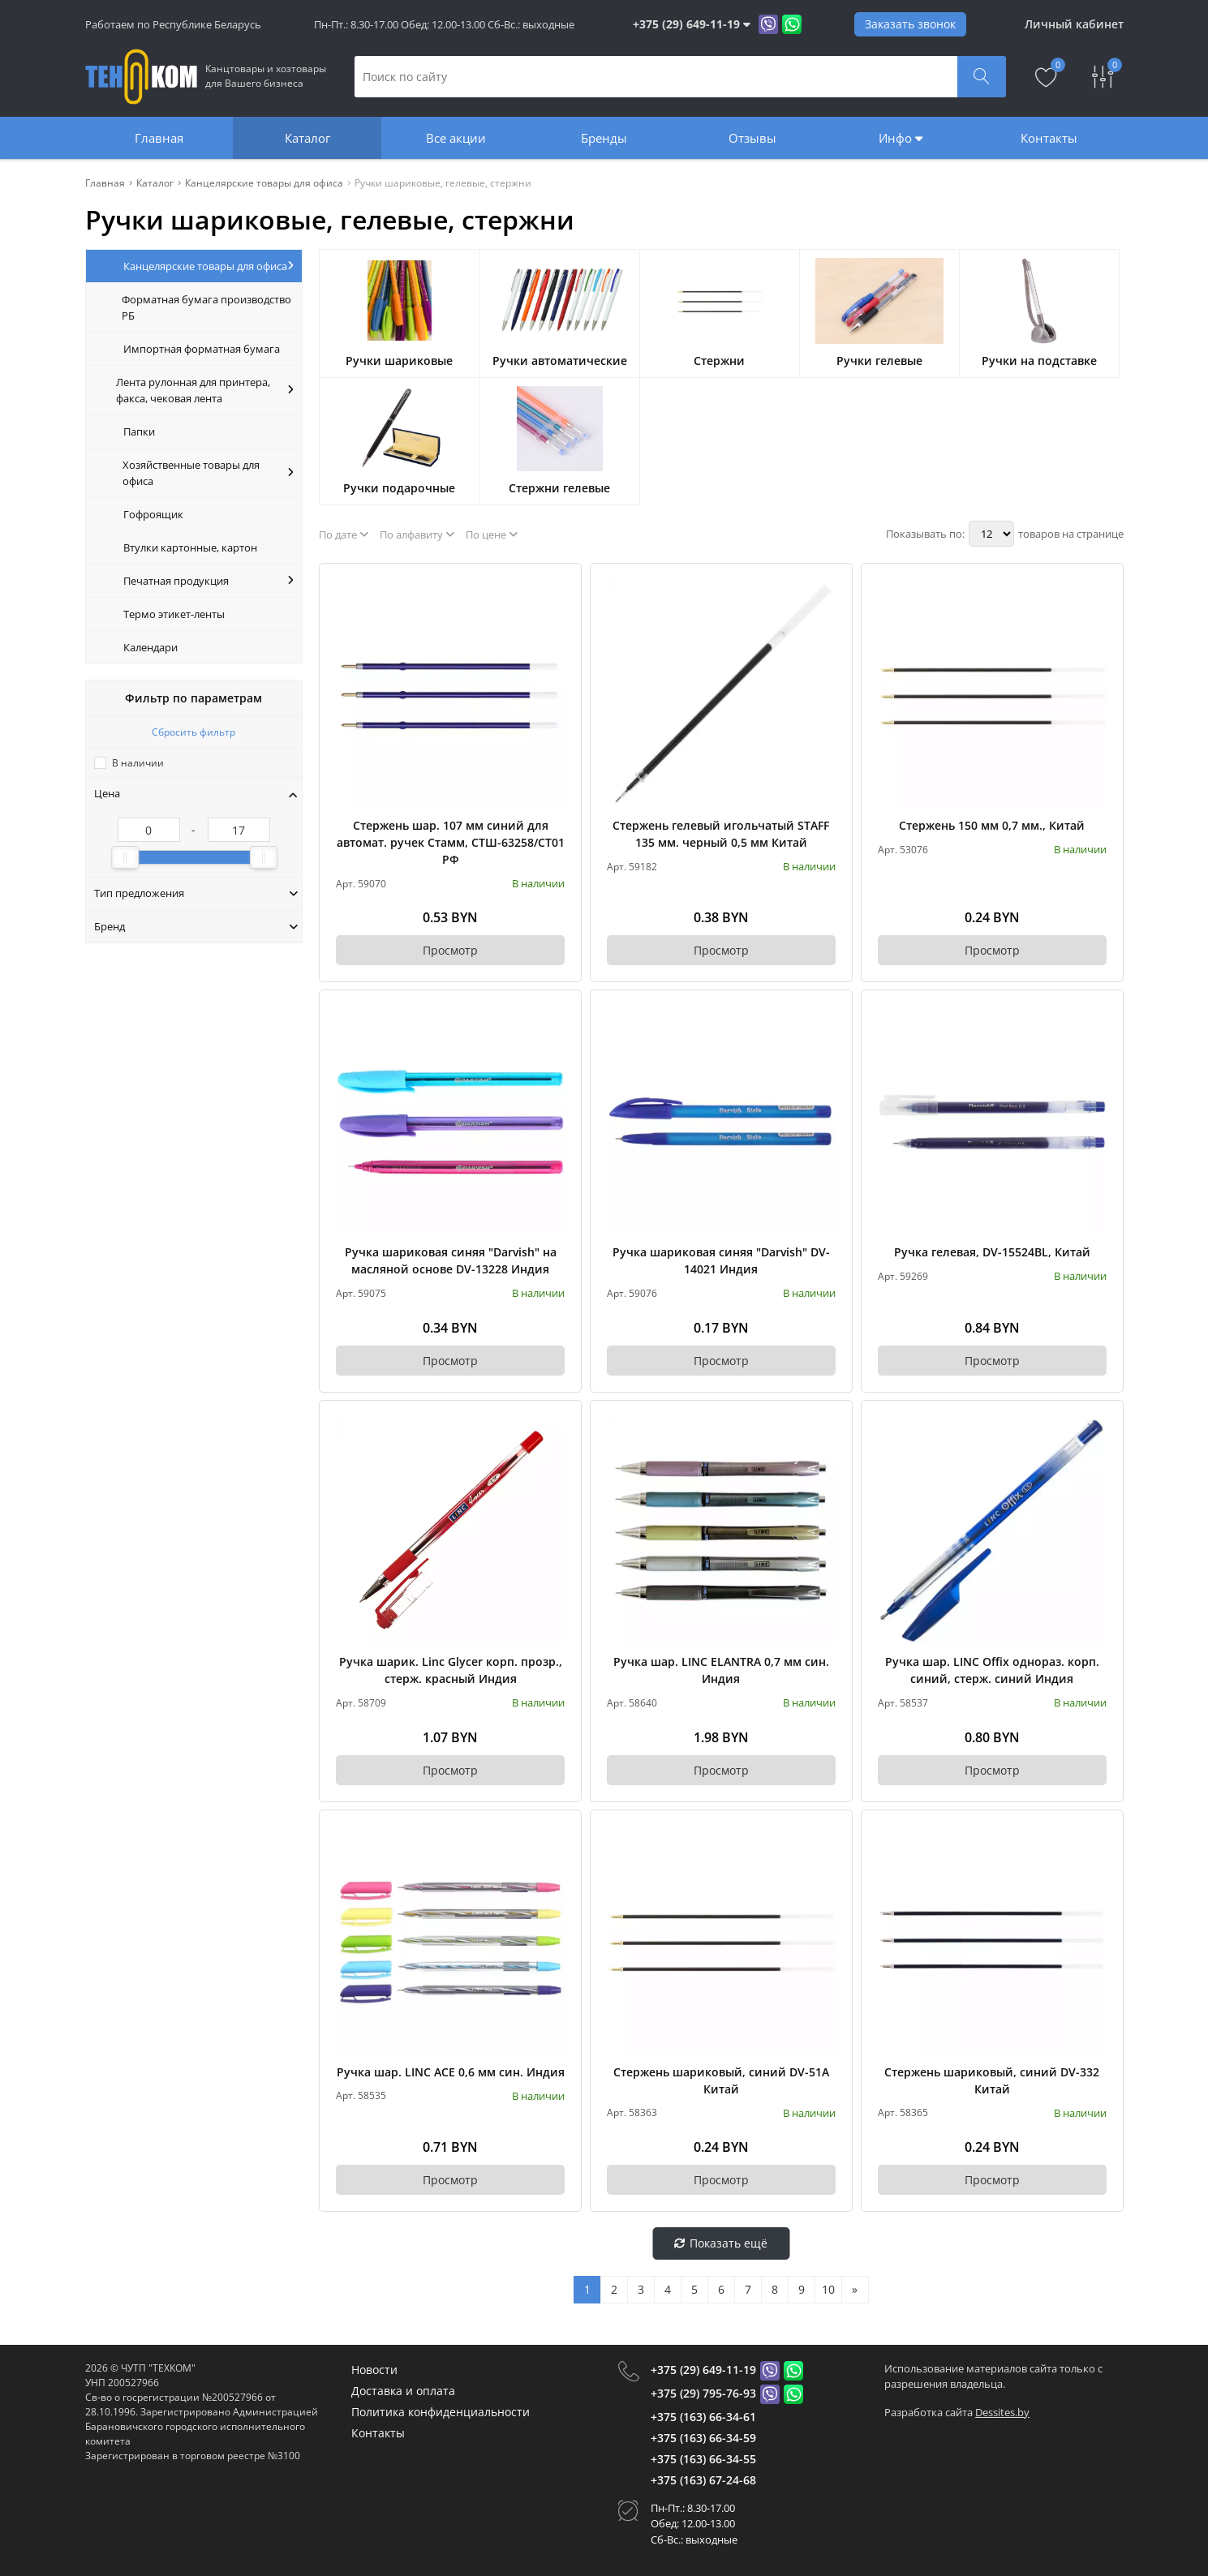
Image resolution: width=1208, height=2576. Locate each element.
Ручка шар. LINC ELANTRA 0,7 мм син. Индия (721, 1670)
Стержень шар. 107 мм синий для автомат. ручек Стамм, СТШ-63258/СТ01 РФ (451, 842)
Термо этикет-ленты (174, 614)
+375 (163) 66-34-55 (703, 2459)
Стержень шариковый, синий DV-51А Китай (721, 2080)
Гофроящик (153, 514)
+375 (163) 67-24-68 (703, 2480)
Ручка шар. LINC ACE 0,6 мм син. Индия (451, 2072)
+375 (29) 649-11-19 (703, 2369)
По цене (492, 534)
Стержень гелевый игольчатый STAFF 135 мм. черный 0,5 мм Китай (721, 834)
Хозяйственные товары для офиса (208, 472)
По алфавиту (417, 534)
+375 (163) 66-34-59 (703, 2437)
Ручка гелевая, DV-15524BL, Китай (992, 1252)
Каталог (307, 138)
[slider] (125, 857)
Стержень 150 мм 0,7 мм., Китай (992, 825)
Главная (159, 138)
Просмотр (450, 950)
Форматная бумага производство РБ (206, 307)
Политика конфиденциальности (440, 2411)
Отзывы (752, 138)
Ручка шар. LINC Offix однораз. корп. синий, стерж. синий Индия (992, 1670)
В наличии (138, 763)
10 (828, 2289)
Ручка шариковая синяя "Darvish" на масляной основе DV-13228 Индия (451, 1260)
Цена (196, 793)
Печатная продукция (208, 581)
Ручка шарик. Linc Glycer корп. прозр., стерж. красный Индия (450, 1670)
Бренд (196, 926)
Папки (139, 431)
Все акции (456, 138)
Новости (374, 2369)
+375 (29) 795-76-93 (703, 2393)
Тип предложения (196, 893)
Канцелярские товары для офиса (208, 266)
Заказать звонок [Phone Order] (910, 24)
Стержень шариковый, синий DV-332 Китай (991, 2080)
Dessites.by (1002, 2412)
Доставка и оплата (403, 2390)
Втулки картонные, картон (190, 547)
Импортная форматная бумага (201, 348)
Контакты (1049, 138)
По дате (343, 534)
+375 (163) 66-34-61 (703, 2416)
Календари (150, 647)
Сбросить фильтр (193, 732)
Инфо (900, 138)
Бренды (604, 138)
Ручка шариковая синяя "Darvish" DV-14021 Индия (721, 1260)
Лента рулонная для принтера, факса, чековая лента (205, 390)
